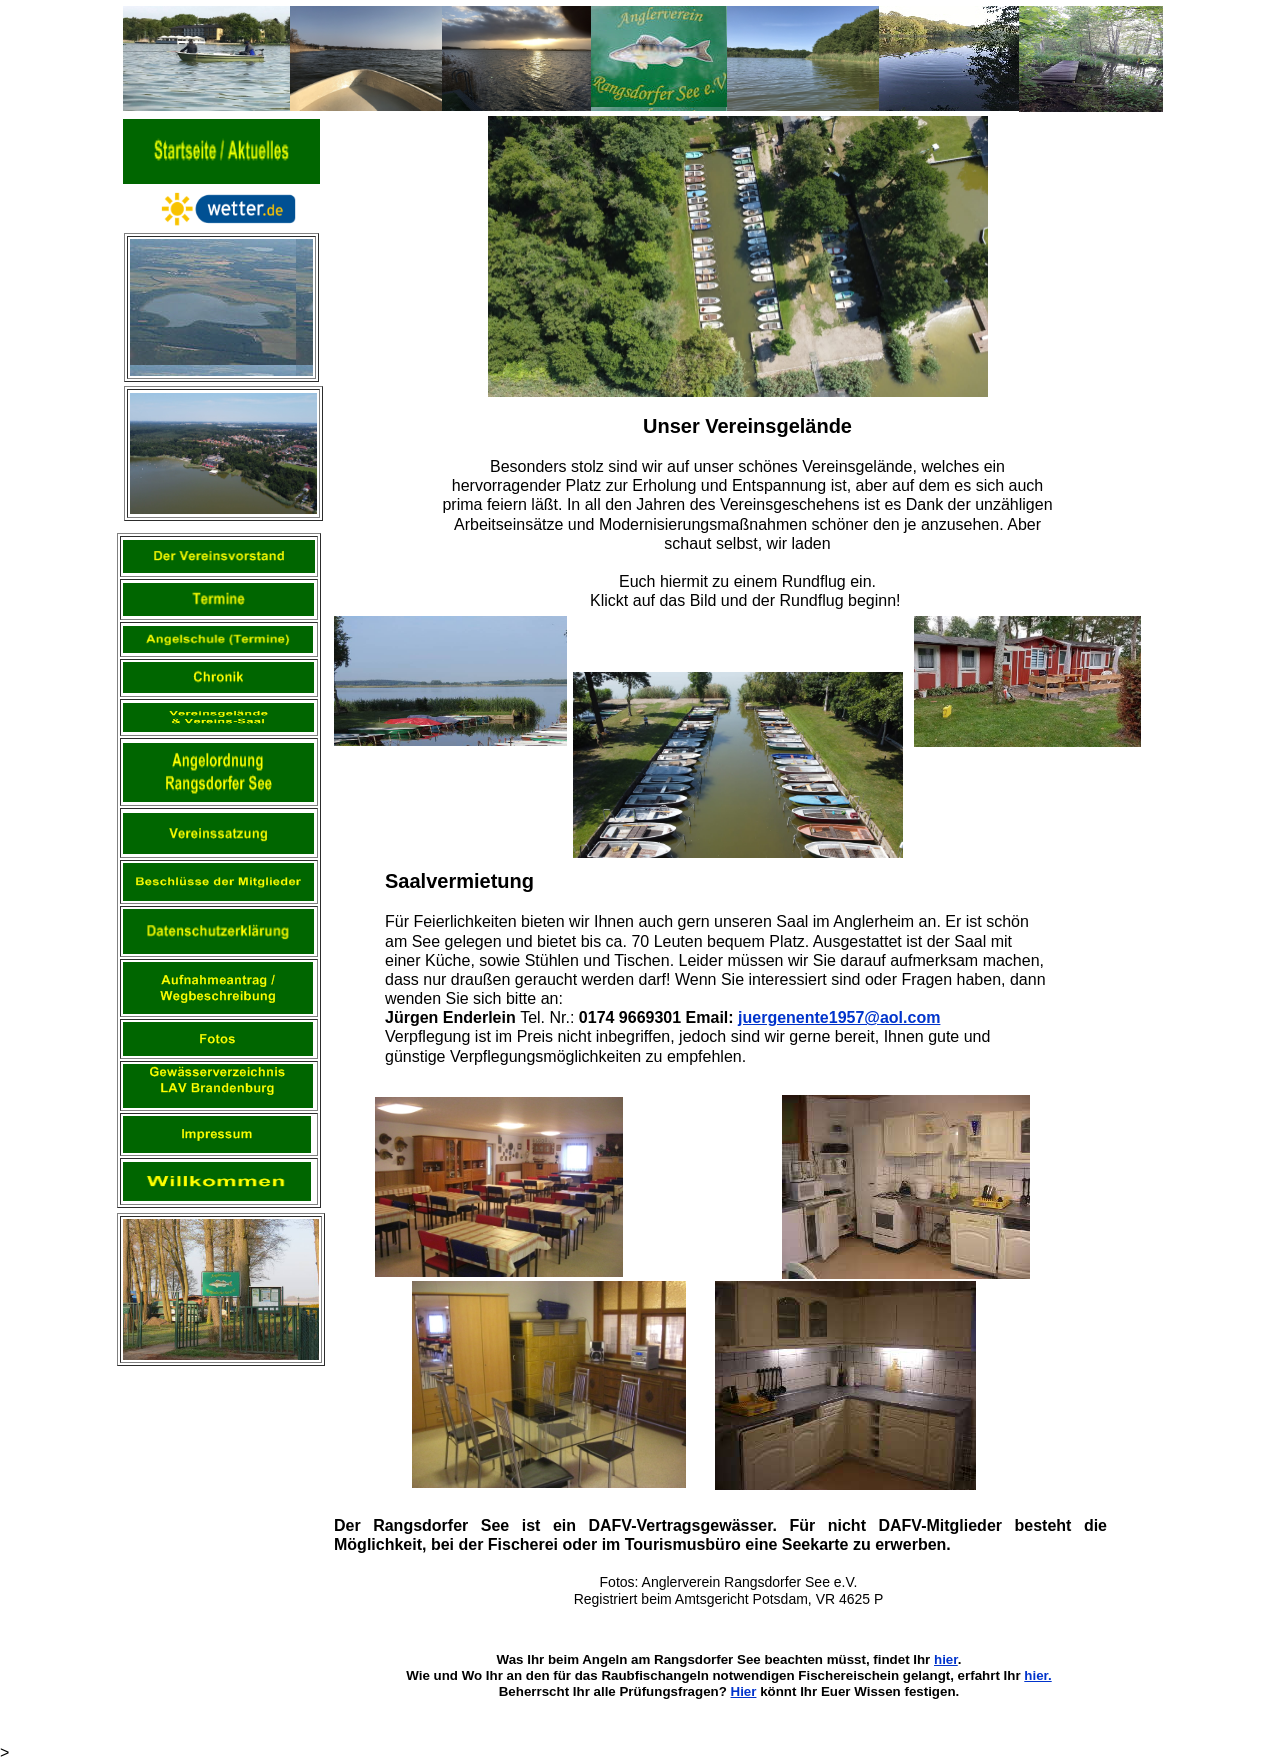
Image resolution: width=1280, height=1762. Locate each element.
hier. (1037, 1675)
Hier (744, 1691)
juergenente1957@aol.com (839, 1017)
